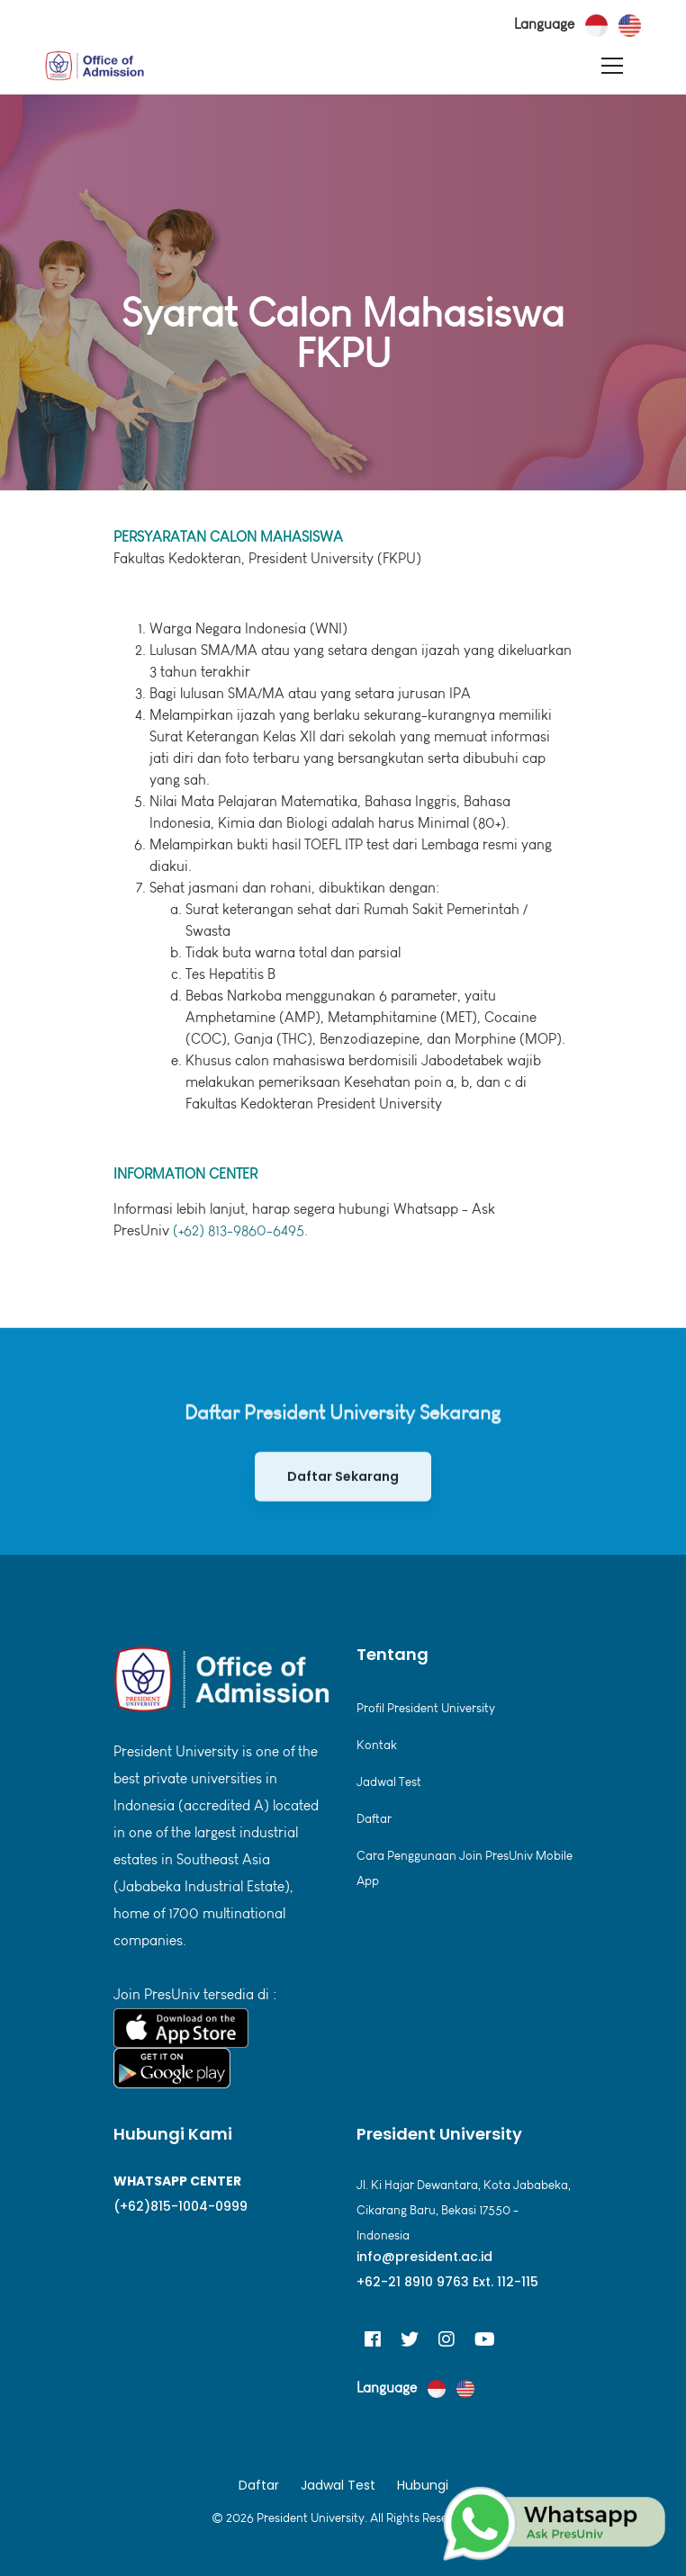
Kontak (377, 1745)
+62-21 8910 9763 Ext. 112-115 (447, 2282)
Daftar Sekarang (343, 1497)
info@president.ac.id (424, 2256)
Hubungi (422, 2485)
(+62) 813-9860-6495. (240, 1230)
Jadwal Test (389, 1782)
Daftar (374, 1819)
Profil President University (426, 1708)
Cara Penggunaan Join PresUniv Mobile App (465, 1868)
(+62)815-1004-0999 (180, 2206)
